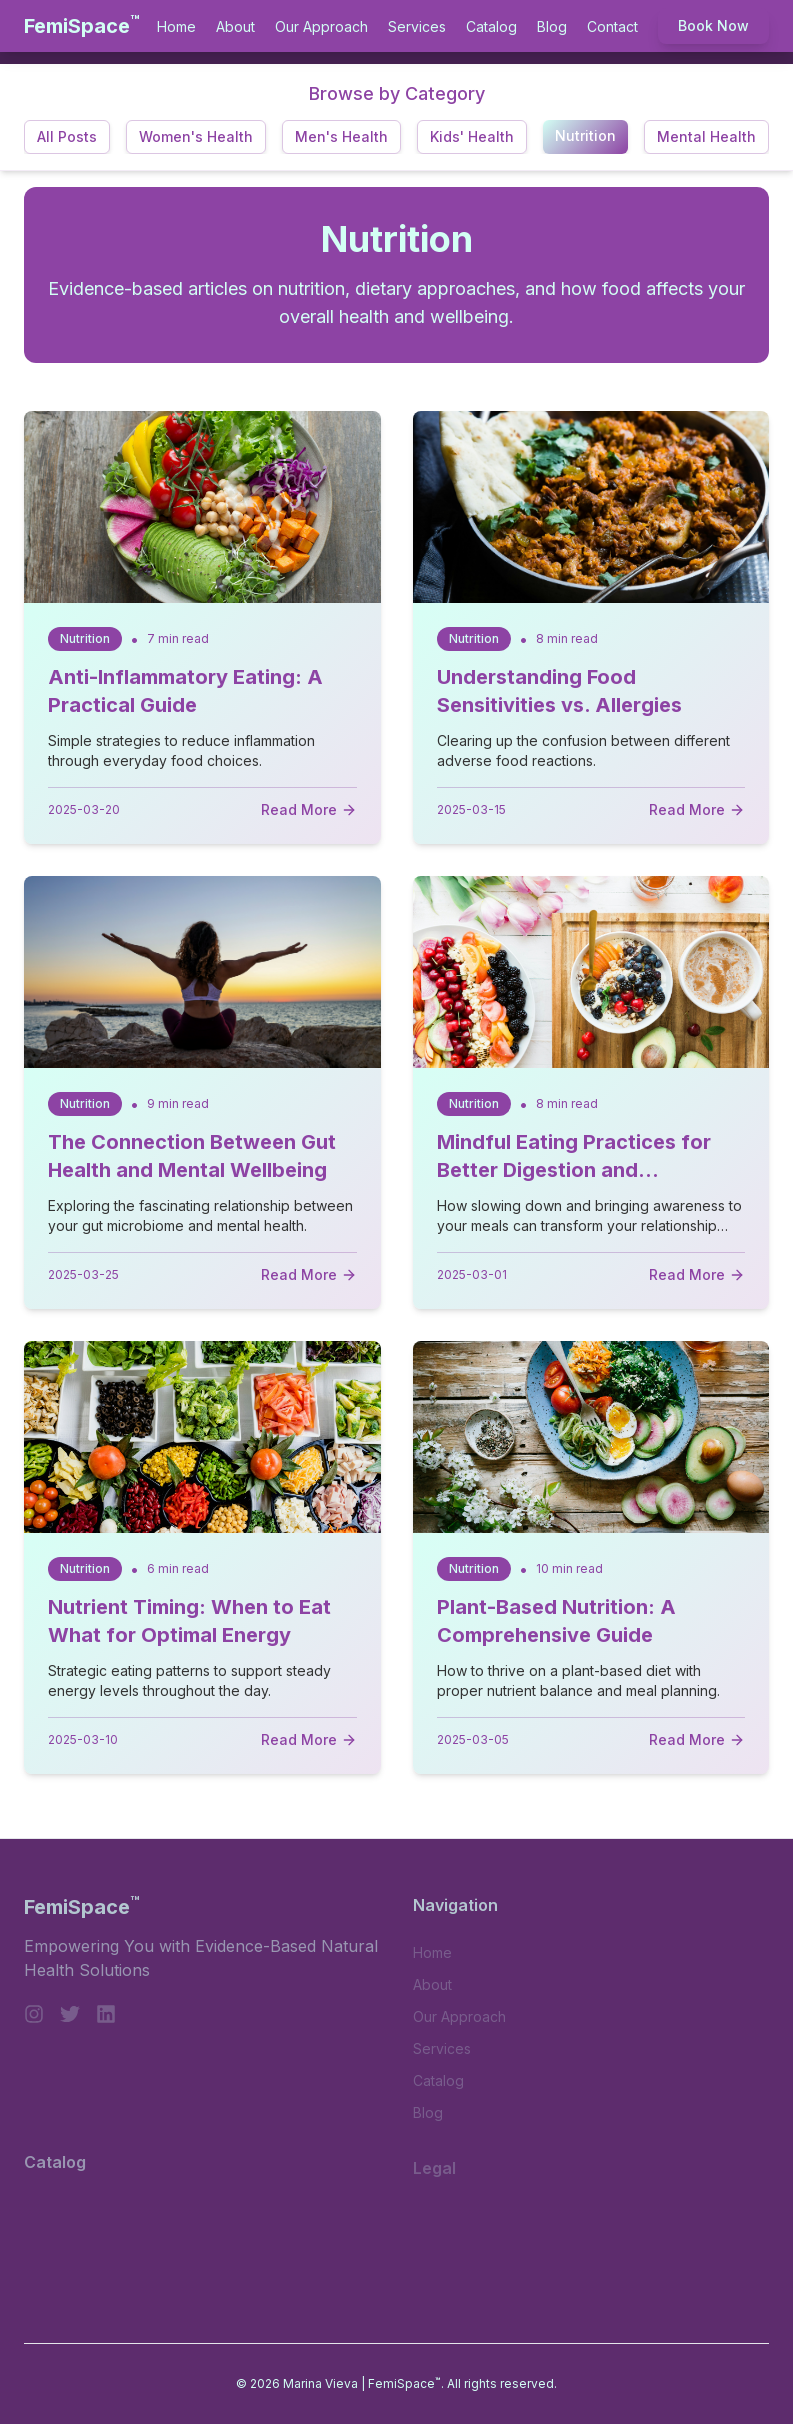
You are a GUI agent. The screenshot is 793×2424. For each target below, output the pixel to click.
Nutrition (585, 135)
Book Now (713, 25)
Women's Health (196, 136)
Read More (309, 809)
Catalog (491, 26)
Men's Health (341, 136)
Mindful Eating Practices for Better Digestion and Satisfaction (574, 1170)
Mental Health (706, 136)
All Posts (67, 136)
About (235, 26)
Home (176, 26)
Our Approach (321, 26)
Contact (612, 26)
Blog (552, 26)
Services (417, 26)
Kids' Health (472, 136)
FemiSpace (82, 25)
